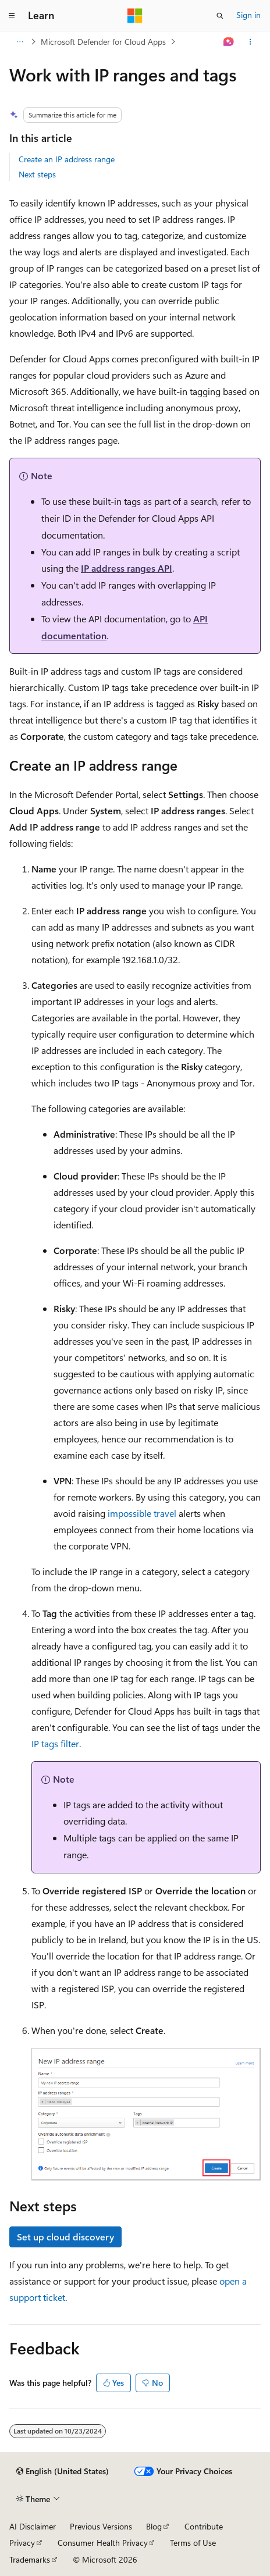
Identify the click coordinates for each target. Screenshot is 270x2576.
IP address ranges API (126, 568)
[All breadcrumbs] (19, 42)
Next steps (37, 174)
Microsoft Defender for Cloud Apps (103, 41)
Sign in (248, 14)
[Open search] (220, 15)
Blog (154, 2526)
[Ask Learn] (229, 42)
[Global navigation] (11, 15)
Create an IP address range (67, 159)
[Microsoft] (135, 15)
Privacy (22, 2542)
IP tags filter (55, 1743)
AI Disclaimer (32, 2526)
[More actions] (250, 42)
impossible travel (142, 1513)
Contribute (203, 2526)
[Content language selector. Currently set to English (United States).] (62, 2471)
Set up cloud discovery (65, 2237)
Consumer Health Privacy (103, 2542)
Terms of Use (193, 2542)
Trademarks (29, 2559)
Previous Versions (101, 2526)
